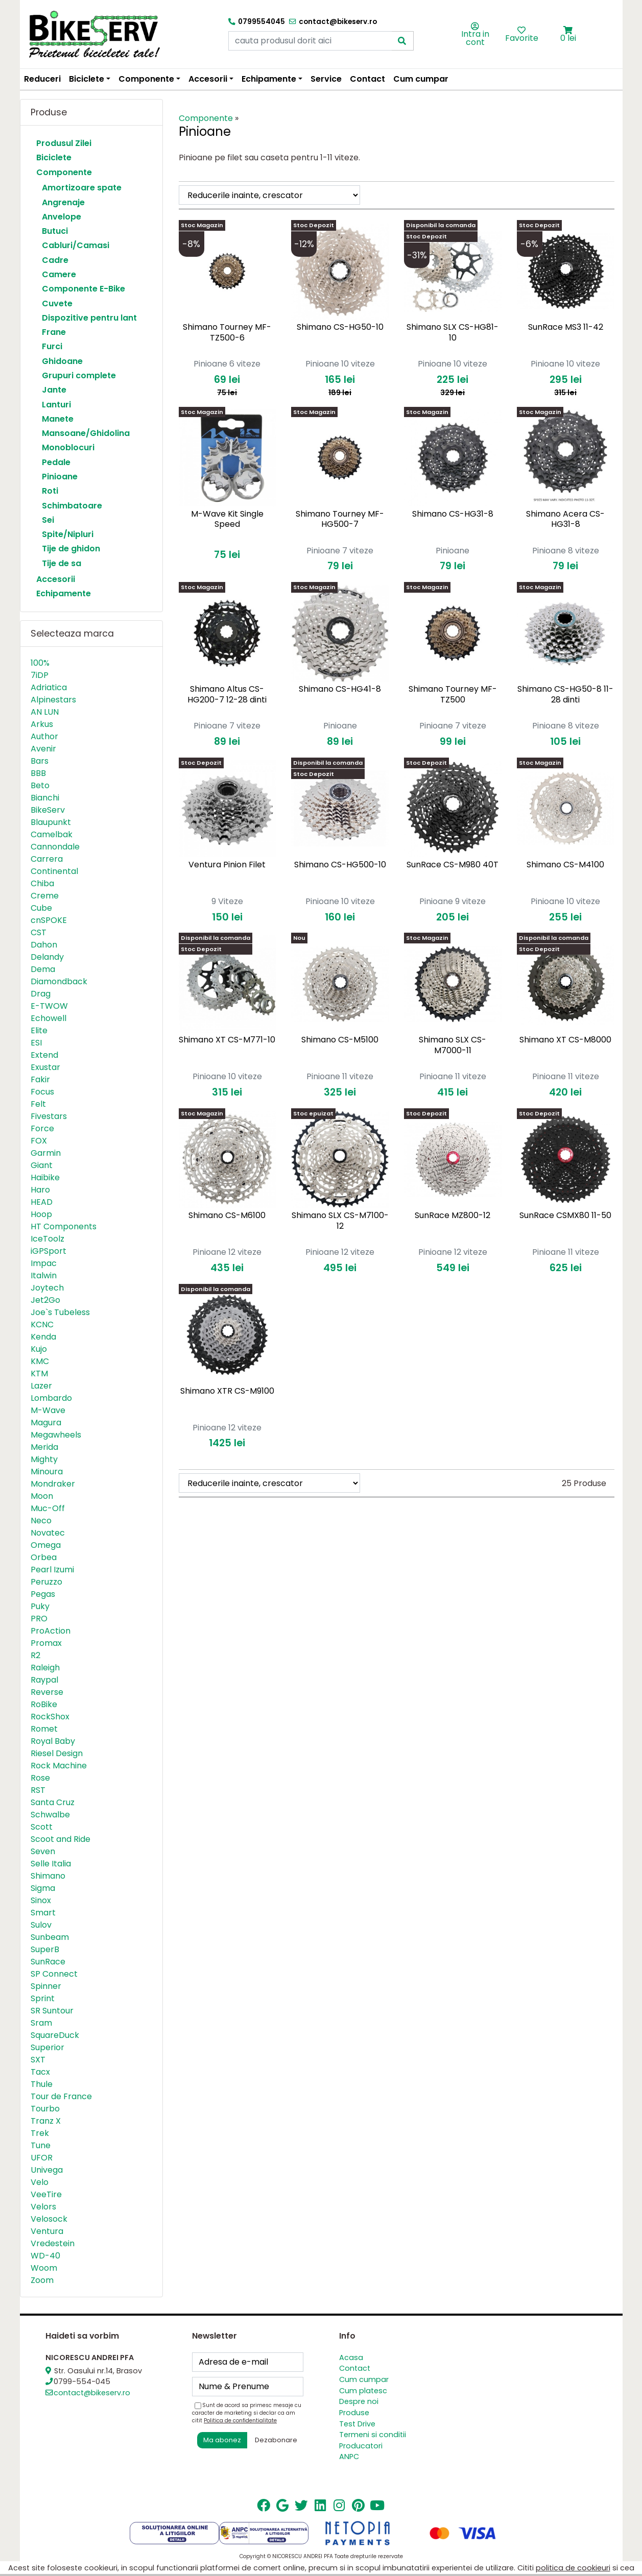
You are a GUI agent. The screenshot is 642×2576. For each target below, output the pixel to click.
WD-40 (45, 2256)
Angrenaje (63, 202)
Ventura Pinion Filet (227, 864)
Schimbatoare (72, 506)
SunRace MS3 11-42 (565, 327)
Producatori (361, 2446)
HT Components (64, 1226)
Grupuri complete (79, 375)
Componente (64, 172)
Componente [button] (146, 79)
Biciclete (54, 157)
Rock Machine (59, 1765)
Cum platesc (363, 2391)
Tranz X (46, 2121)
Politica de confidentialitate (240, 2420)
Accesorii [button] (207, 79)
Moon (42, 1496)
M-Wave (48, 1410)
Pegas (43, 1594)
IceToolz (47, 1239)
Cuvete (57, 303)
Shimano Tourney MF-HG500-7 (340, 519)
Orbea (44, 1557)
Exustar (45, 1067)
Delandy (47, 957)
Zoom (42, 2280)
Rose (40, 1778)
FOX (39, 1141)
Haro (40, 1190)
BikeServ (48, 810)
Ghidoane (62, 361)
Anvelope (61, 217)
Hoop (41, 1214)
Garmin (46, 1153)
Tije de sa (61, 563)
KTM (39, 1373)
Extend (44, 1055)
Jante (54, 390)
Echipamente (63, 593)
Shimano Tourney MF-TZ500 (453, 694)
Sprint (43, 1998)
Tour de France (61, 2096)
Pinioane (60, 476)
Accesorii (55, 579)
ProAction (50, 1631)
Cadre (55, 260)
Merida (44, 1447)
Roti (50, 491)
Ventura (47, 2231)
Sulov (41, 1925)
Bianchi (45, 798)
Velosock (49, 2219)
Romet (44, 1729)
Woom (44, 2268)
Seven (43, 1851)
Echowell (48, 1018)
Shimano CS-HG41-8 (340, 689)
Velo (40, 2182)
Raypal (44, 1680)
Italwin (44, 1275)
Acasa (351, 2357)
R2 (35, 1655)
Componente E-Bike (83, 289)
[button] (568, 30)
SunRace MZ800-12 (452, 1215)
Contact (367, 79)
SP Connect (54, 1974)
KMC (40, 1361)
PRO (39, 1618)
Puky (40, 1606)
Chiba (42, 883)
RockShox (50, 1716)
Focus (42, 1092)
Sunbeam (50, 1937)
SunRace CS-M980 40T (452, 864)
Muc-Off (48, 1508)
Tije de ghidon (71, 548)
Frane (54, 332)
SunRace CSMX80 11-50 (565, 1215)
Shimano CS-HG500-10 (340, 864)
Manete (58, 419)
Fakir (40, 1079)
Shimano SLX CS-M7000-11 (452, 1045)
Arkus (42, 724)
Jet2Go (45, 1300)
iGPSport (48, 1251)
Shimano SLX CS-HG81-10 (452, 332)
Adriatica (49, 687)
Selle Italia (51, 1863)
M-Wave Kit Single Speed (227, 519)
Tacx (40, 2072)
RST (38, 1790)
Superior (47, 2047)
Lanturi (56, 404)
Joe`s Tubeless (60, 1312)
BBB (38, 773)
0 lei (568, 38)
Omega (46, 1545)
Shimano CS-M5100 (339, 1040)
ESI (36, 1043)
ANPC (349, 2456)
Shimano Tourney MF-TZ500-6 (227, 332)
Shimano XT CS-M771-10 (227, 1040)
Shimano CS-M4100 (565, 864)
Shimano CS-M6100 (227, 1215)
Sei (48, 520)
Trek (40, 2133)
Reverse (47, 1692)
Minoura (47, 1471)
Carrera (47, 859)
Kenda (43, 1337)
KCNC (42, 1324)
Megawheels (56, 1435)
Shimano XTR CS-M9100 (227, 1391)
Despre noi (358, 2401)
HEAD (42, 1202)
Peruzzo (46, 1582)
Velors (43, 2207)
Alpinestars (53, 700)
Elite (39, 1030)
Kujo (39, 1349)
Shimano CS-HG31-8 (452, 514)
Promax (46, 1643)
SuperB (45, 1949)
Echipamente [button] (269, 79)
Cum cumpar (420, 79)
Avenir (43, 749)
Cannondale (55, 847)
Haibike (45, 1177)
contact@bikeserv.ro (92, 2393)
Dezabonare (276, 2440)
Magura (46, 1422)
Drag (41, 994)
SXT (38, 2059)
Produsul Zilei (63, 143)
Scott (42, 1827)
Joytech (47, 1288)
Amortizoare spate (82, 187)
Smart (43, 1912)
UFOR (42, 2158)
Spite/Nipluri (67, 534)
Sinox (41, 1900)
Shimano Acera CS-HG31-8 (565, 519)
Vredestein (53, 2243)
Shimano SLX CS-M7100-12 (340, 1220)
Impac (44, 1263)
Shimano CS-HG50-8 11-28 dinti (565, 694)
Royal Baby (53, 1741)
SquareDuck (55, 2035)
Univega (47, 2170)
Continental (54, 871)
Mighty (44, 1459)
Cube (41, 908)
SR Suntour (52, 2010)
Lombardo (51, 1398)
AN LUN (45, 712)
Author (44, 736)
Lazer (41, 1386)
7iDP (40, 675)
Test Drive (357, 2424)
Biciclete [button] (86, 79)
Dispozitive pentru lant (89, 318)
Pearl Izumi (52, 1569)
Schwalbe (50, 1814)
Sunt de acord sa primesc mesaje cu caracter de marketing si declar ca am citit (246, 2412)
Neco (41, 1520)
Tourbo (45, 2109)
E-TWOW (49, 1006)
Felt (38, 1104)
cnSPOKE (49, 920)
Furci (52, 346)
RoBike (44, 1704)
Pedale (56, 462)
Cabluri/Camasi (75, 245)
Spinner (46, 1986)
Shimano (48, 1876)
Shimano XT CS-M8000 (565, 1040)
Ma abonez (222, 2440)
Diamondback (59, 981)
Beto (40, 785)
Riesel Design (57, 1753)
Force (42, 1128)
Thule (42, 2084)
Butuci (55, 231)
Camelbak (52, 834)
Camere (59, 274)
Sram (41, 2023)
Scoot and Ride (60, 1839)
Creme (45, 896)
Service (326, 79)
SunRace (48, 1961)
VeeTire (46, 2194)
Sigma (43, 1888)
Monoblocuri (68, 447)
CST (38, 932)
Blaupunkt (51, 822)
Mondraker (53, 1484)
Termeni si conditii (372, 2434)
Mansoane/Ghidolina (86, 433)
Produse (354, 2413)
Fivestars (49, 1116)
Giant (42, 1165)
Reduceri (42, 79)
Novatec (48, 1533)
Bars (40, 761)
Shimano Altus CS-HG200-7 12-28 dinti (227, 694)
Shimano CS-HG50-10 (340, 327)
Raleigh (45, 1667)
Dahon (44, 945)
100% (40, 663)
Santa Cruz (53, 1802)
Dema (43, 969)
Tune (41, 2145)
